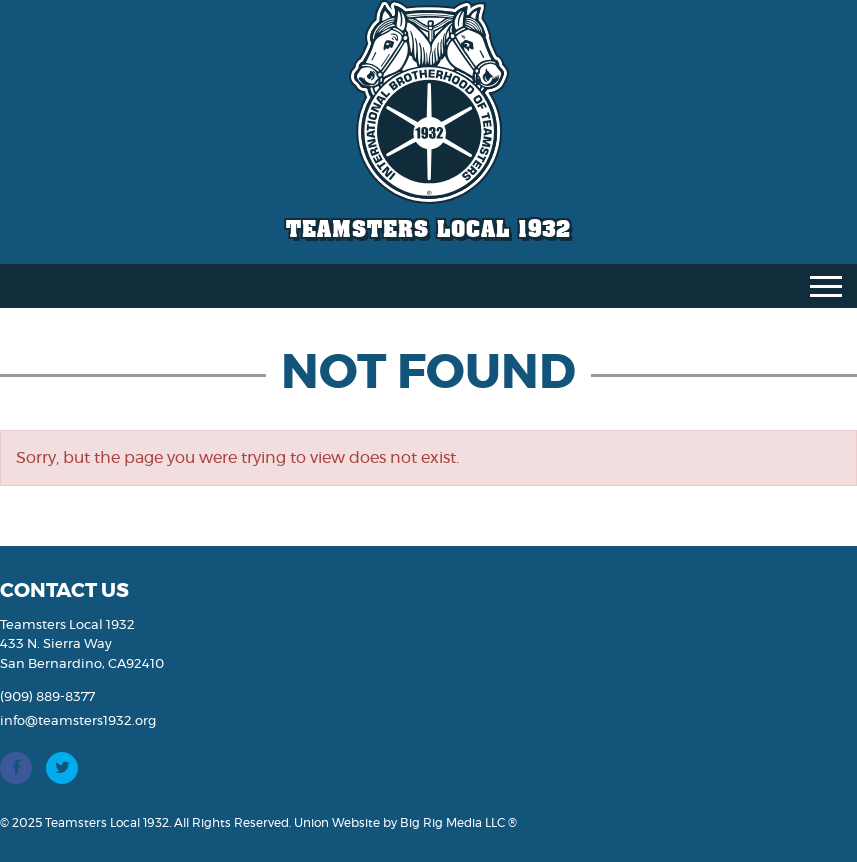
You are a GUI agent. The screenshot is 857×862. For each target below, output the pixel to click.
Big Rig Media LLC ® (458, 823)
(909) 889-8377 (47, 697)
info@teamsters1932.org (78, 721)
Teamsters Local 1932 (428, 228)
